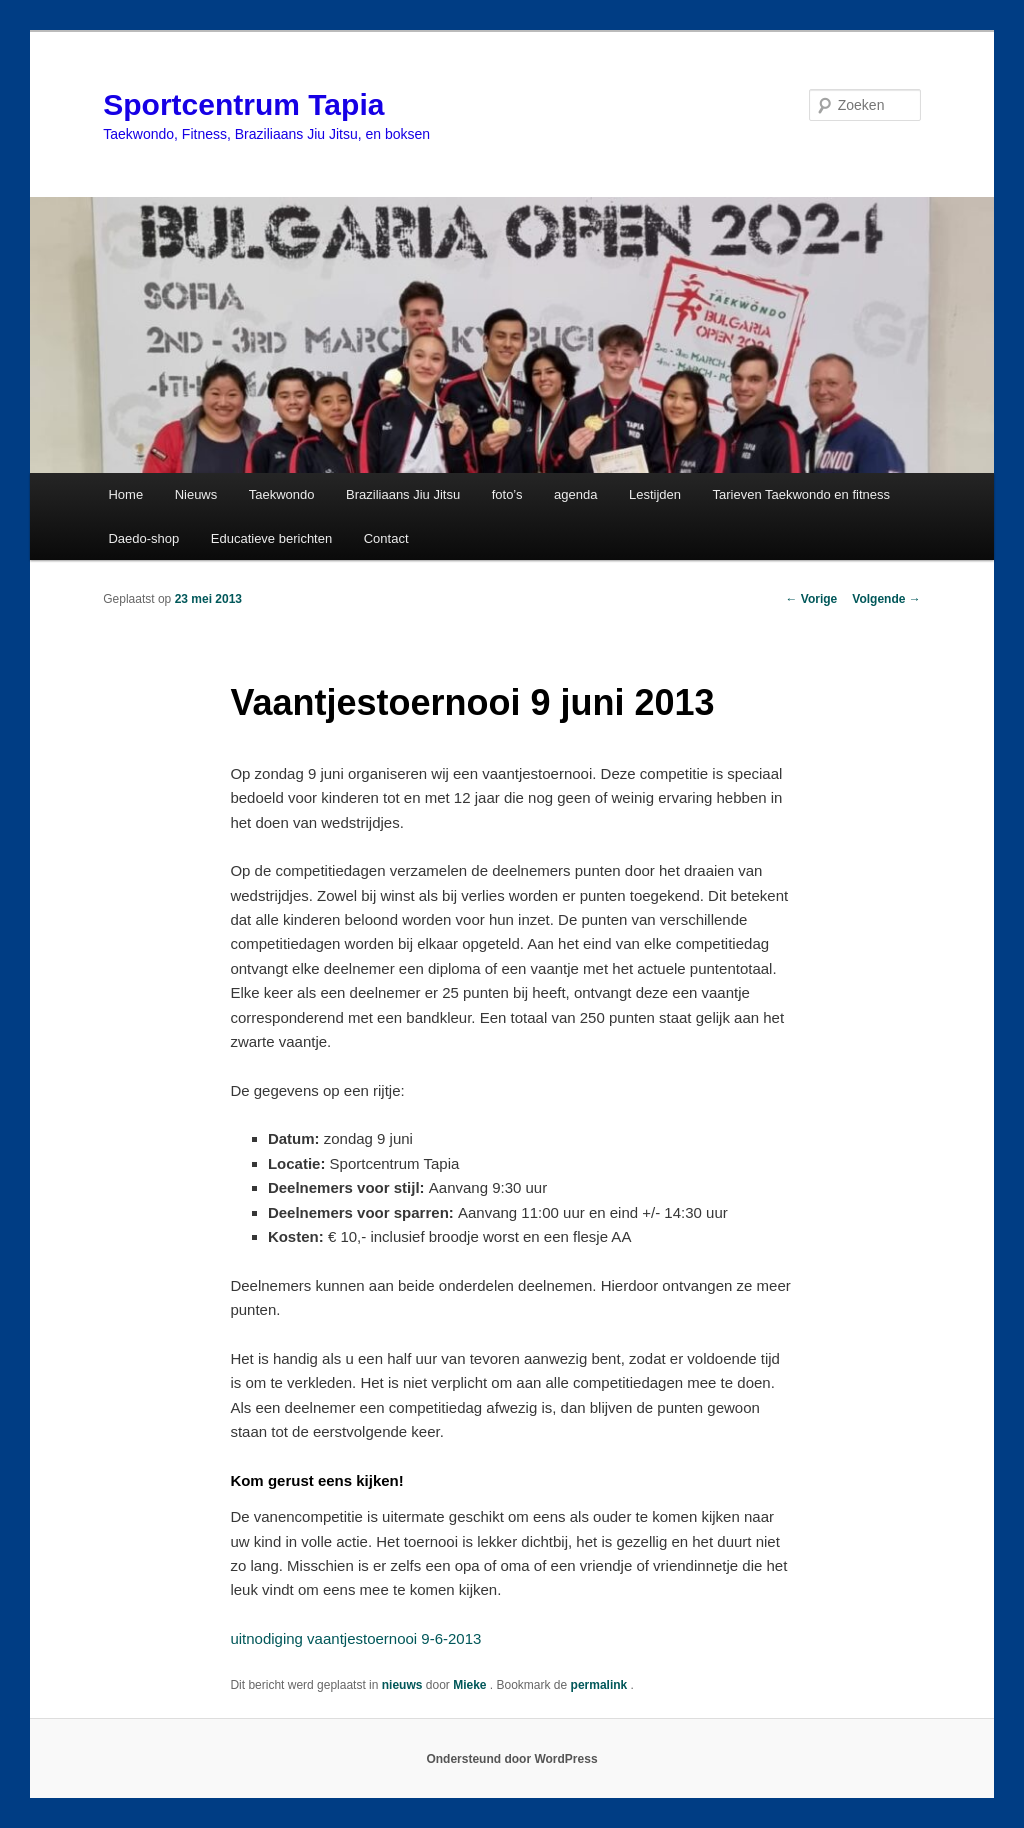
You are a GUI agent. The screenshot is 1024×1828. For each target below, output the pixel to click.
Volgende (886, 599)
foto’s (507, 494)
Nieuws (196, 494)
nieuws (402, 1685)
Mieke (471, 1685)
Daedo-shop (143, 538)
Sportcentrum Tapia (243, 104)
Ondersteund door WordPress (511, 1759)
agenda (575, 494)
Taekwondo (282, 494)
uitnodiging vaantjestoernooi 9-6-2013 (355, 1638)
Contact (386, 538)
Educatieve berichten (271, 538)
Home (125, 494)
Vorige (812, 599)
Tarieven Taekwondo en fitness (801, 494)
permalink (601, 1685)
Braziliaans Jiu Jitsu (403, 494)
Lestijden (655, 494)
